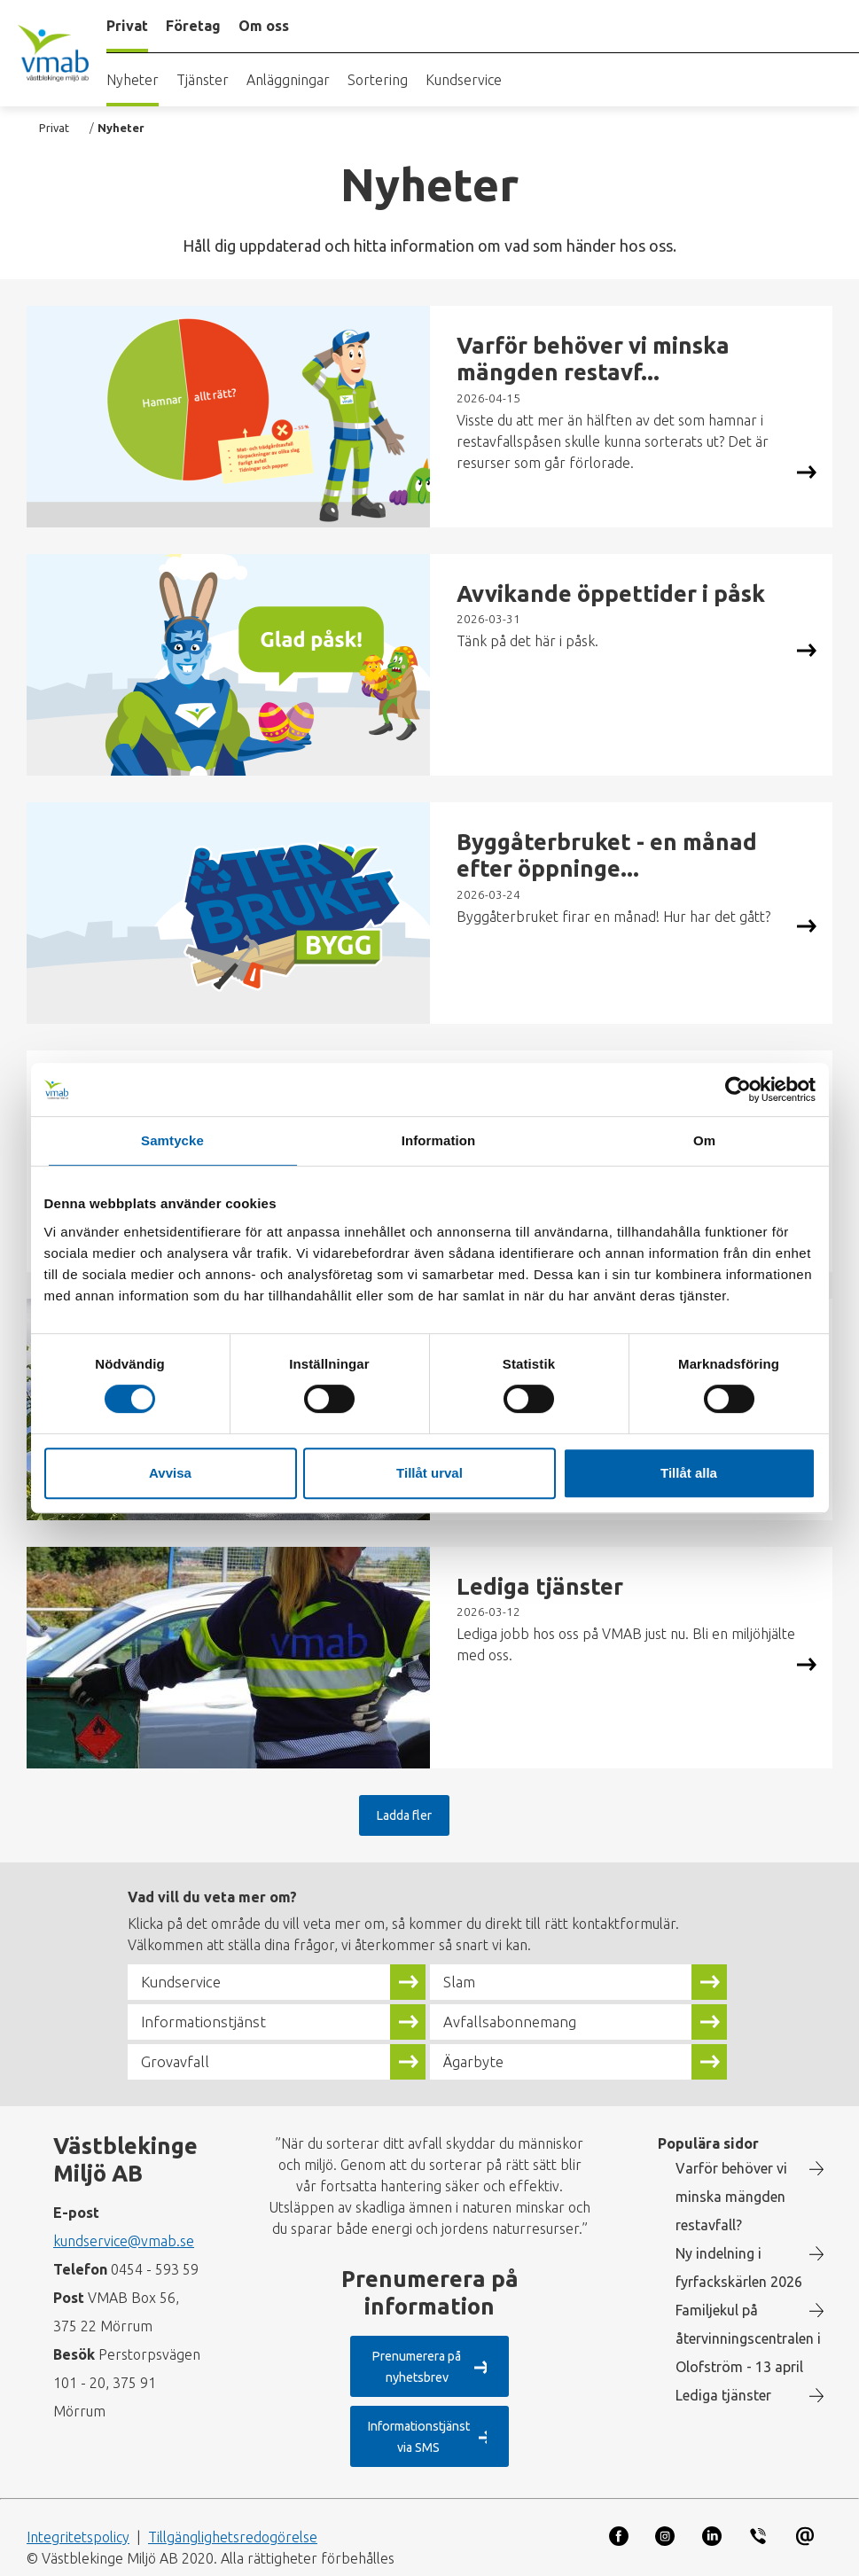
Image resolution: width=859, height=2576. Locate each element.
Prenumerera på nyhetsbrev (415, 2366)
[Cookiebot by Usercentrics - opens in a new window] (738, 1089)
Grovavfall (178, 2062)
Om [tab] (704, 1140)
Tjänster (202, 80)
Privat (54, 127)
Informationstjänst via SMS (413, 2426)
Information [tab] (439, 1140)
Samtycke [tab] (172, 1140)
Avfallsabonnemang (518, 2022)
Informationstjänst (211, 2022)
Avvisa (170, 1472)
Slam (461, 1982)
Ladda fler (409, 1815)
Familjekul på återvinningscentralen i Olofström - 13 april (748, 2338)
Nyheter (132, 80)
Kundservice (464, 80)
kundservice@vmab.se (123, 2241)
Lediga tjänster (723, 2395)
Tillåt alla (688, 1472)
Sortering (378, 80)
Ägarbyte (477, 2062)
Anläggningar (288, 80)
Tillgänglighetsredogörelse (232, 2517)
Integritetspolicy (78, 2517)
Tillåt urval (429, 1472)
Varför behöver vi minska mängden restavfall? (731, 2196)
